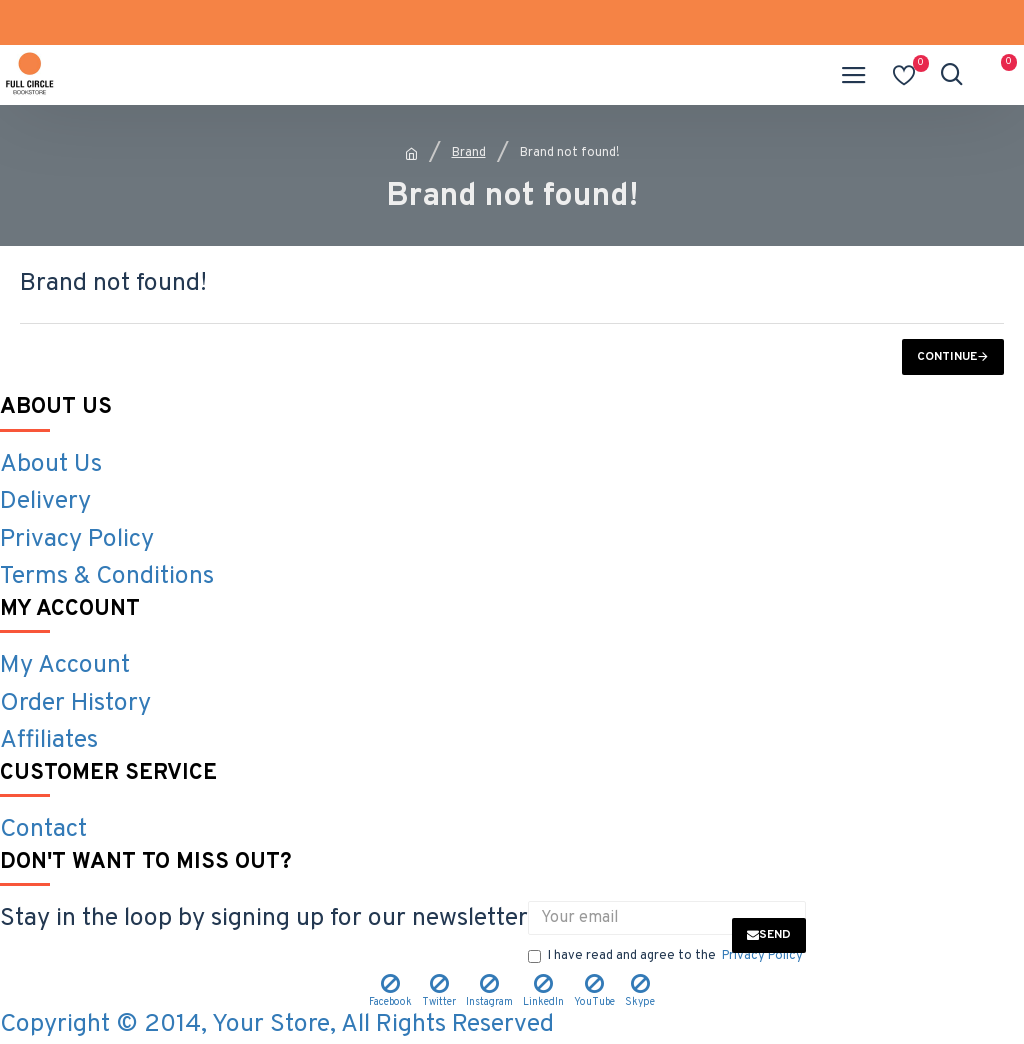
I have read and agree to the (667, 957)
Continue (947, 357)
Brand (469, 153)
